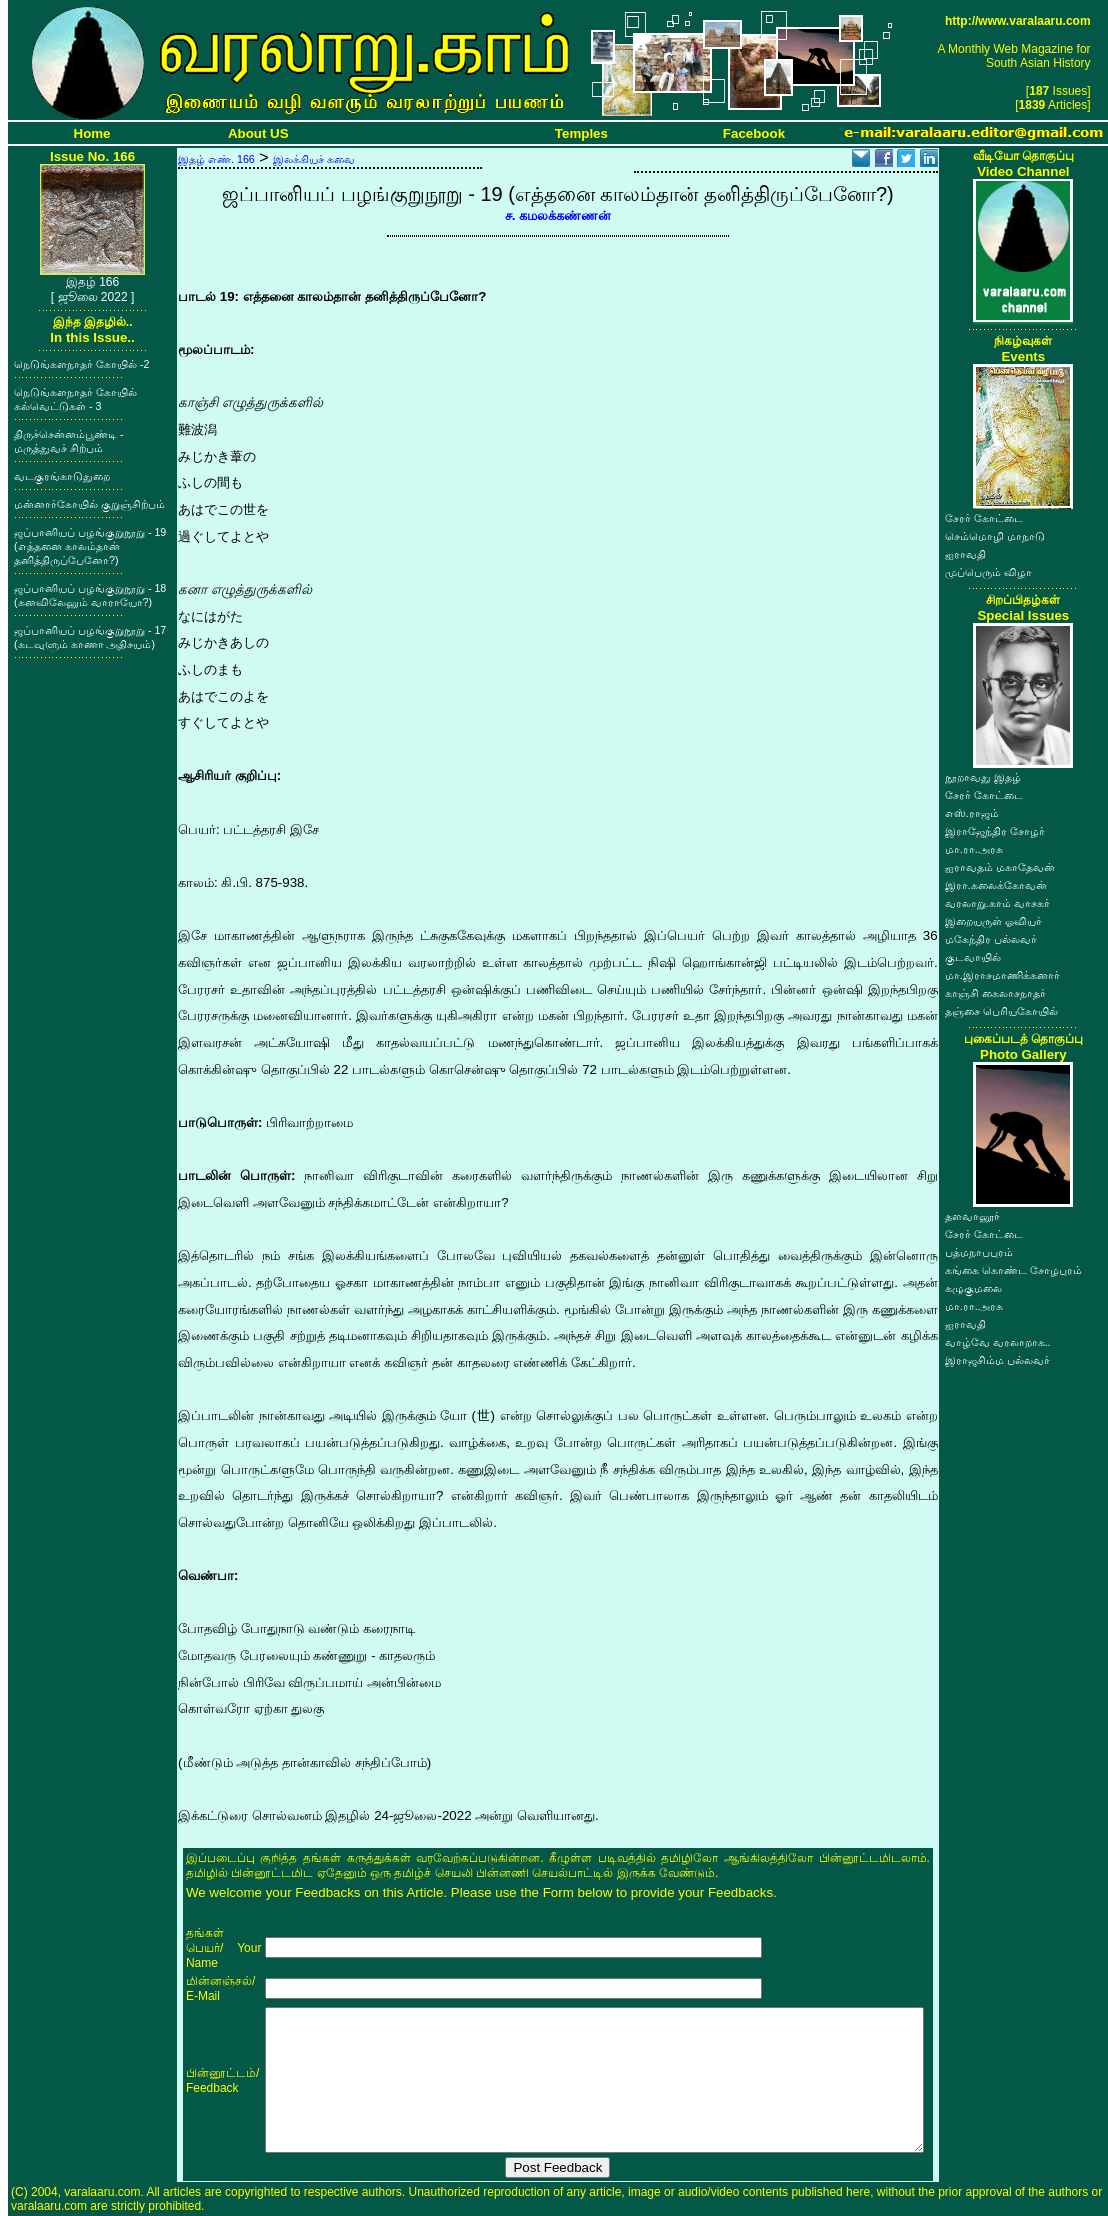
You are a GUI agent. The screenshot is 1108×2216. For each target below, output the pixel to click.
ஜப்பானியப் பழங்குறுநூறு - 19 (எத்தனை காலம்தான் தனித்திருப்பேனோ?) (90, 546)
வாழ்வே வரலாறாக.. (998, 1342)
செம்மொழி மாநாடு (995, 536)
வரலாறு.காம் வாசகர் (997, 903)
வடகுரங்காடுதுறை (62, 476)
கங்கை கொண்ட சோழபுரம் (1013, 1270)
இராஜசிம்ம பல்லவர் (997, 1360)
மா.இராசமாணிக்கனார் (1002, 975)
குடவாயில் (973, 957)
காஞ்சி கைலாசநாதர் (995, 993)
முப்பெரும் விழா (988, 572)
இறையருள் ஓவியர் (993, 921)
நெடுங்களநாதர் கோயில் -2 (81, 364)
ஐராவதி (965, 554)
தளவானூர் (972, 1216)
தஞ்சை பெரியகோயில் (1001, 1011)
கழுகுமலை (973, 1288)
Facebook (754, 133)
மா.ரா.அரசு (974, 849)
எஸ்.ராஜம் (972, 813)
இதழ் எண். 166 (216, 159)
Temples (581, 133)
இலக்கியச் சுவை (314, 159)
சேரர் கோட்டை (984, 518)
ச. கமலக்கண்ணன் (558, 215)
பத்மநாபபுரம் (979, 1252)
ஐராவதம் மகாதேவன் (1000, 867)
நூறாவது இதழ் (983, 777)
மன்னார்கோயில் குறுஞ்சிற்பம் (89, 504)
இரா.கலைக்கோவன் (996, 885)
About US (258, 133)
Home (92, 133)
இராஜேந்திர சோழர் (995, 831)
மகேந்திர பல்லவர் (991, 939)
